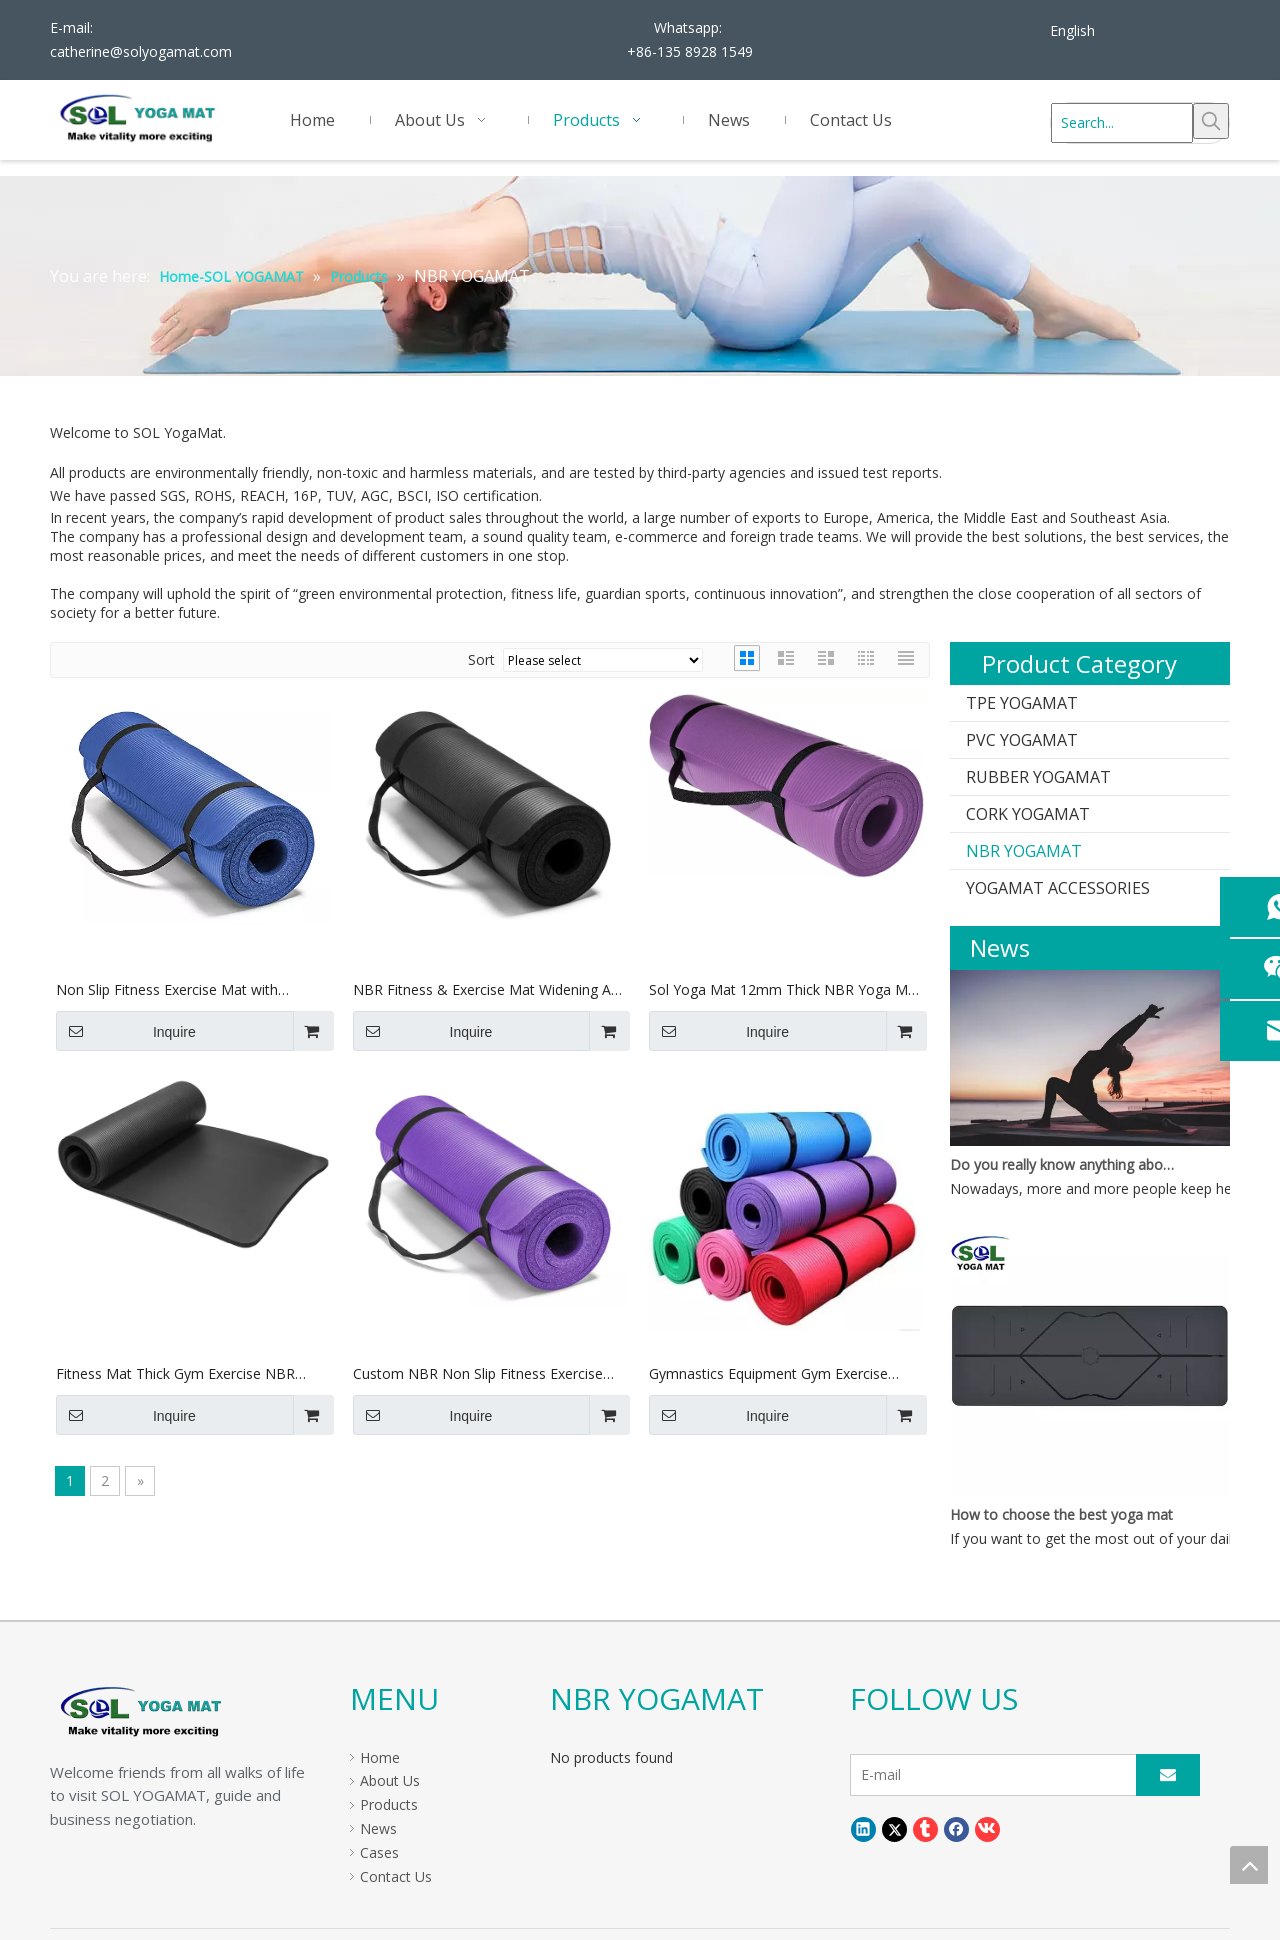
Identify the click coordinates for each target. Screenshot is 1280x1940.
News (378, 1828)
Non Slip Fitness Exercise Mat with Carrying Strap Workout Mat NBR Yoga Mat (182, 990)
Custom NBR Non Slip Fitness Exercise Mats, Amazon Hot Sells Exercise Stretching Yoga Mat (478, 1374)
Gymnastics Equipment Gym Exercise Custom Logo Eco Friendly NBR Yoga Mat (785, 1374)
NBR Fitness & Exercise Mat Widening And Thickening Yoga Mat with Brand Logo (490, 990)
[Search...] (1122, 123)
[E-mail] (1007, 1775)
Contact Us (396, 1876)
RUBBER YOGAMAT (1038, 777)
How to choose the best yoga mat (1061, 1514)
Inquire (126, 1031)
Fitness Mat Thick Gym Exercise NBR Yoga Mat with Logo (175, 1374)
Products (389, 1804)
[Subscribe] (1168, 1775)
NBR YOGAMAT (1024, 851)
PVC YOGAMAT (1022, 740)
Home (380, 1757)
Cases (379, 1852)
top (1249, 1865)
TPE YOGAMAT (1022, 703)
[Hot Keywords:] (1211, 121)
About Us (390, 1780)
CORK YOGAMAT (1028, 814)
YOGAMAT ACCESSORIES (1058, 888)
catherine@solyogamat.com (141, 51)
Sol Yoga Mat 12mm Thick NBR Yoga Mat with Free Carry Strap (785, 990)
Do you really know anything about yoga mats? (1063, 1164)
